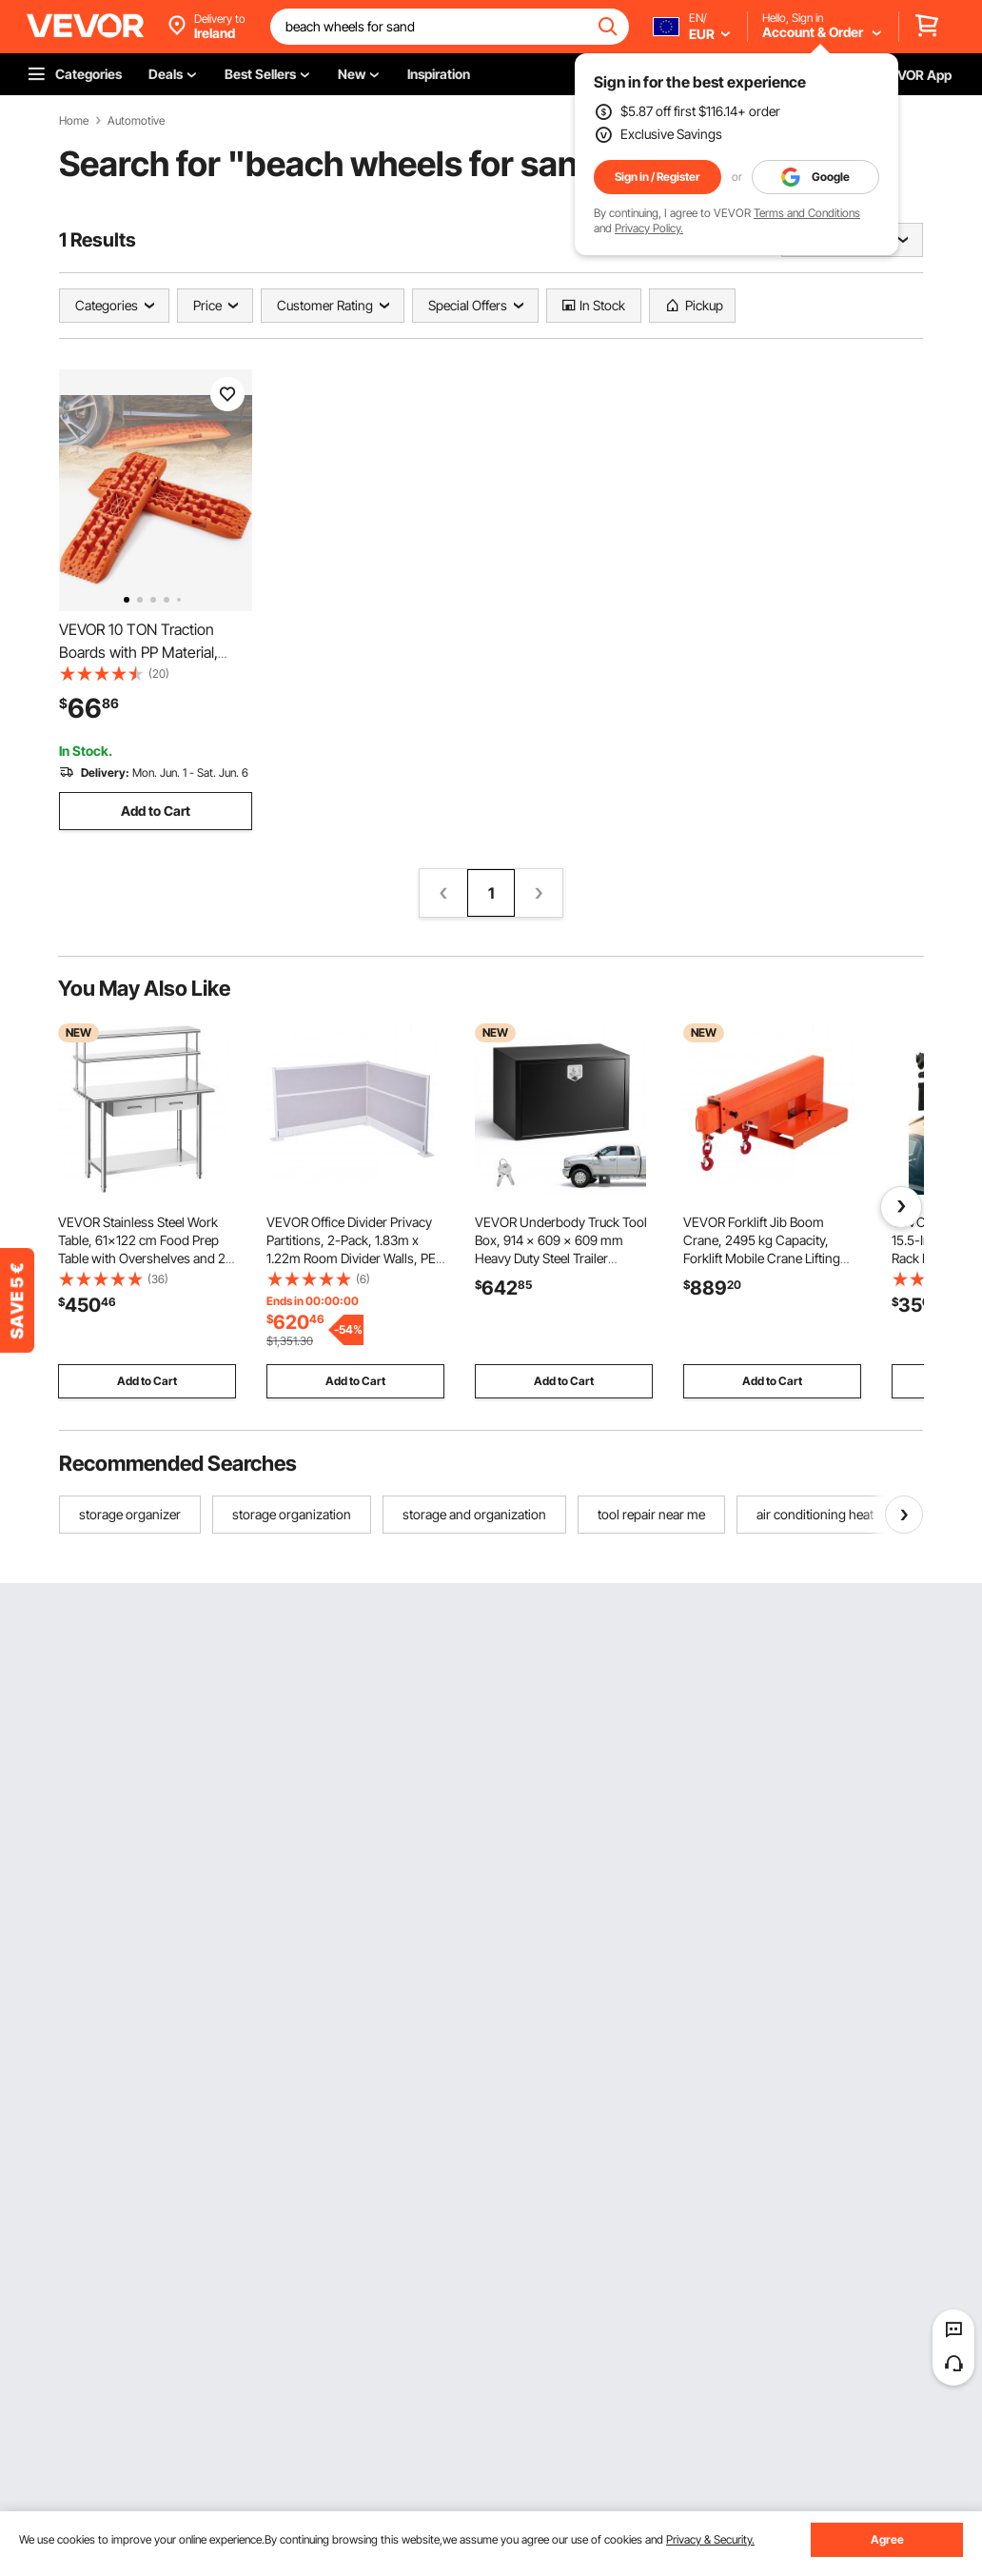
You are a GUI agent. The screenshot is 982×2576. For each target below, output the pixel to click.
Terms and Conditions (807, 213)
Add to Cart (155, 811)
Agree (887, 2539)
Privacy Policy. (649, 228)
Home (73, 121)
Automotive (136, 121)
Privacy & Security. (710, 2539)
